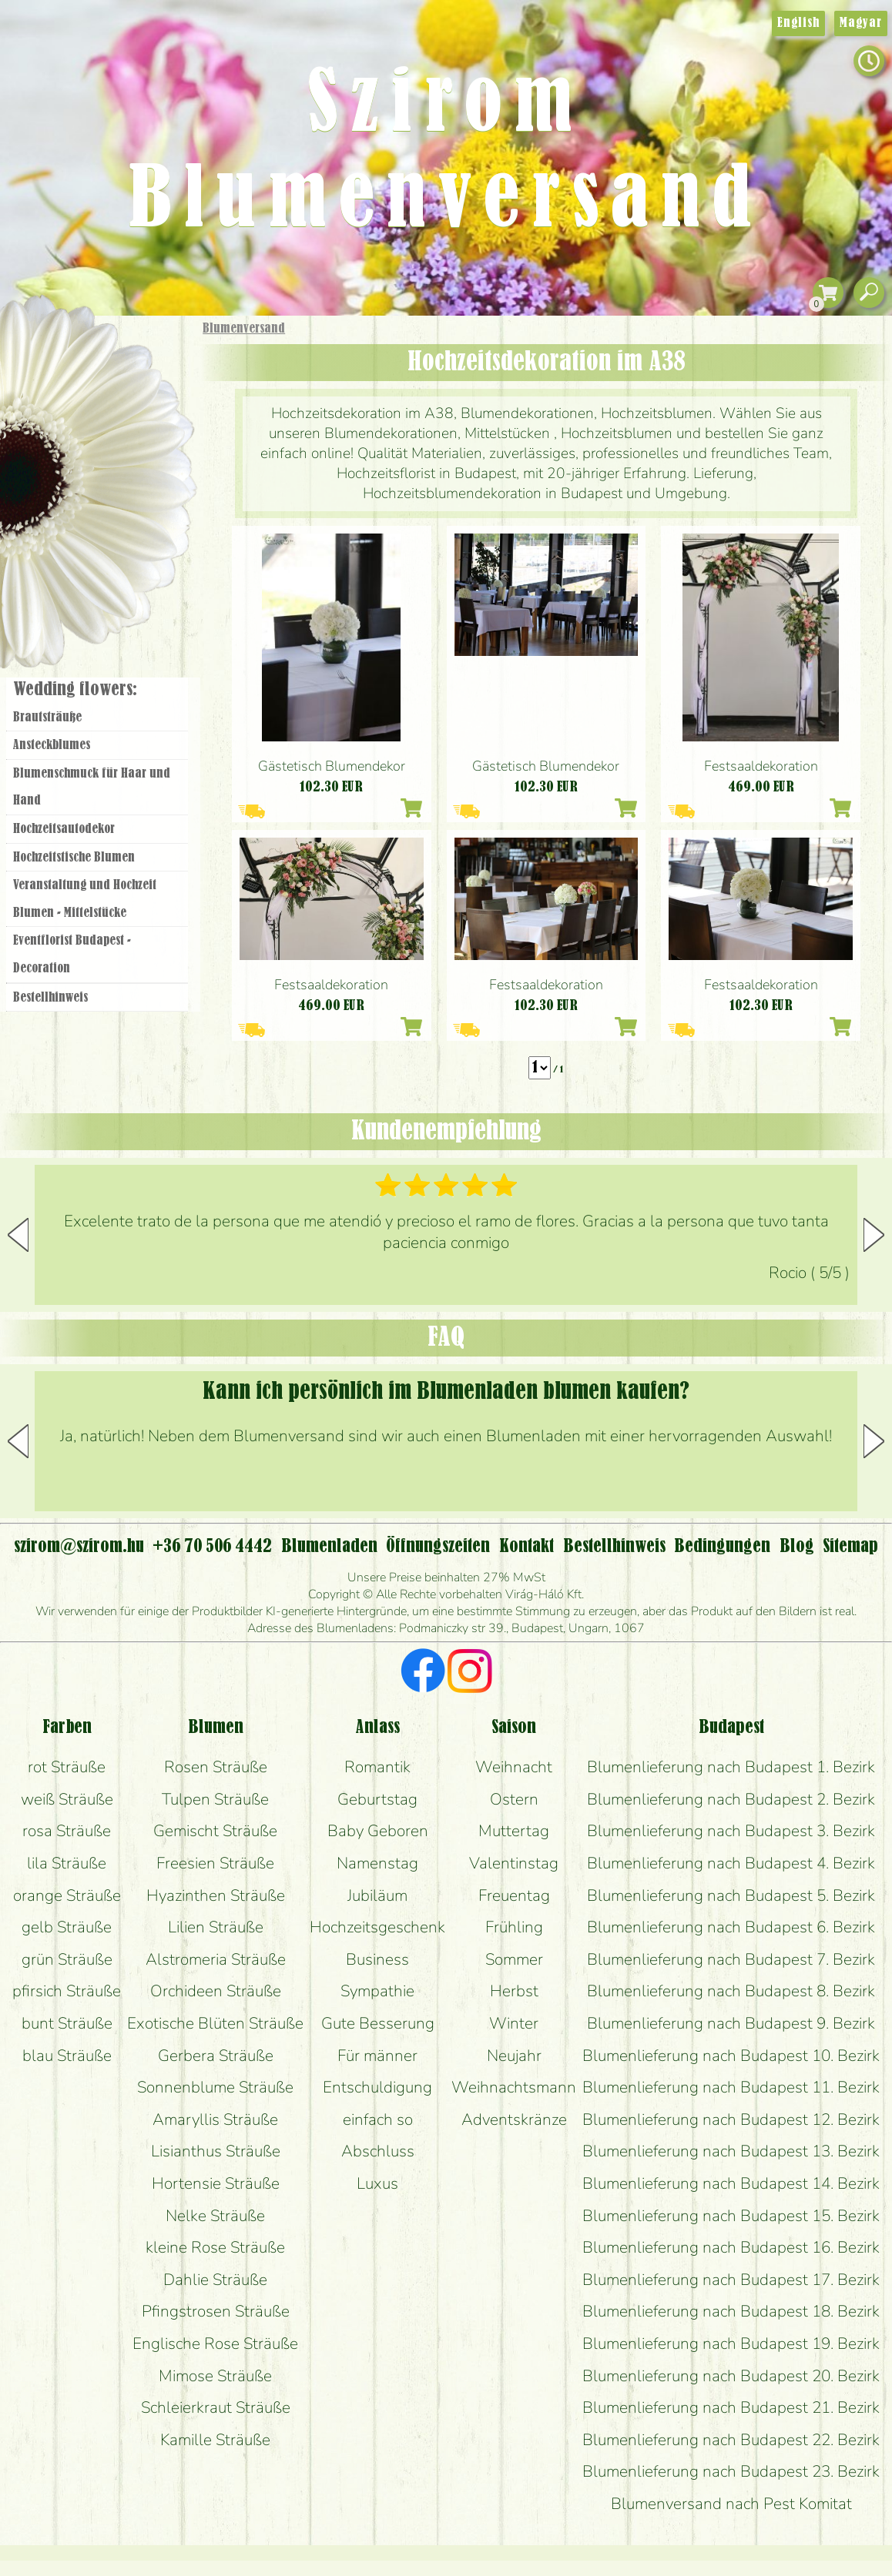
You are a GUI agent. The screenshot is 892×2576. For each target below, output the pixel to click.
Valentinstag (513, 1863)
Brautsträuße (47, 717)
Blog (797, 1546)
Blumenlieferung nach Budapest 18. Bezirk (731, 2311)
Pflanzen (136, 441)
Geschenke (80, 362)
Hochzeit (139, 486)
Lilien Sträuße (215, 1927)
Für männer (377, 2055)
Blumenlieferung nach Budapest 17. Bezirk (731, 2279)
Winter (513, 2023)
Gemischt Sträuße (215, 1831)
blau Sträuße (67, 2055)
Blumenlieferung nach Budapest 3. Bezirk (731, 1831)
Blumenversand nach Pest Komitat (731, 2503)
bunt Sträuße (67, 2023)
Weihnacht (513, 1767)
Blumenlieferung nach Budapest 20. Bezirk (731, 2376)
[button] (873, 1235)
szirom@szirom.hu (79, 1546)
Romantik (377, 1767)
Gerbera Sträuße (215, 2055)
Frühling (514, 1927)
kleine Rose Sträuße (215, 2247)
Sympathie (377, 1991)
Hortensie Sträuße (216, 2183)
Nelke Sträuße (215, 2215)
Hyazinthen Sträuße (215, 1895)
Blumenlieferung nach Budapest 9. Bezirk (731, 2023)
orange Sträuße (67, 1895)
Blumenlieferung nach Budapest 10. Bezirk (731, 2055)
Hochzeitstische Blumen (74, 857)
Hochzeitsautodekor (64, 829)
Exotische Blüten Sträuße (215, 2023)
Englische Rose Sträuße (215, 2343)
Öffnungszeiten (438, 1546)
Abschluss (377, 2151)
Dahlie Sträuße (215, 2279)
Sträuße (112, 402)
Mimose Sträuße (215, 2376)
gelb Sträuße (67, 1927)
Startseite (45, 349)
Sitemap (850, 1546)
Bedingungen (722, 1546)
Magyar (861, 23)
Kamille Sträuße (215, 2440)
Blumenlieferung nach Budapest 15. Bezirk (731, 2215)
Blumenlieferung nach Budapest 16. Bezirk (731, 2247)
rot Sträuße (67, 1767)
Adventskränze (514, 2119)
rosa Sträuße (66, 1831)
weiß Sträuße (67, 1799)
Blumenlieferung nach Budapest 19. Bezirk (731, 2343)
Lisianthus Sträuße (215, 2151)
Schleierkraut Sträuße (215, 2407)
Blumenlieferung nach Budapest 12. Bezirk (731, 2119)
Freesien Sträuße (215, 1863)
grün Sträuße (67, 1959)
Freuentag (514, 1895)
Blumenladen (103, 583)
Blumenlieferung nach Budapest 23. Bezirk (731, 2471)
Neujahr (514, 2055)
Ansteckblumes (51, 745)
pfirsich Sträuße (66, 1991)
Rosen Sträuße (215, 1767)
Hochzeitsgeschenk (377, 1927)
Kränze (115, 527)
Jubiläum (377, 1895)
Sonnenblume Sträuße (215, 2087)
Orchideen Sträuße (215, 1991)
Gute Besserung (377, 2023)
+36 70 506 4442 (212, 1546)
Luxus (377, 2183)
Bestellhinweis (50, 998)
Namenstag (377, 1863)
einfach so (378, 2119)
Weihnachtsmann (513, 2087)
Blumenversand (244, 329)
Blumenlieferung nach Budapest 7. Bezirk (731, 1959)
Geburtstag (377, 1799)
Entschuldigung (377, 2087)
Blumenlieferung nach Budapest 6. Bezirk (731, 1927)
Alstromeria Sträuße (216, 1959)
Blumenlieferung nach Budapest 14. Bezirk (731, 2183)
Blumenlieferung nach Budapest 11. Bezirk (731, 2087)
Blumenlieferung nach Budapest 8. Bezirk (731, 1991)
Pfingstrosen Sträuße (216, 2311)
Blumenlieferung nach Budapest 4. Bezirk (731, 1863)
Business (377, 1959)
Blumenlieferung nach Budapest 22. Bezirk (731, 2440)
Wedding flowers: (75, 689)
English (798, 23)
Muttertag (513, 1831)
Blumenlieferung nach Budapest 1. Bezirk (731, 1767)
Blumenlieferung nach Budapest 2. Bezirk (731, 1799)
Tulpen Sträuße (215, 1799)
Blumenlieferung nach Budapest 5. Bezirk (731, 1895)
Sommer (514, 1959)
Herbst (514, 1991)
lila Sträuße (66, 1863)
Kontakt (526, 1546)
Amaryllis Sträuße (215, 2119)
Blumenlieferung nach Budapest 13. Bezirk (731, 2151)
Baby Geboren (377, 1831)
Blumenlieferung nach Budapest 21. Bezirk (731, 2407)
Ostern (514, 1799)
